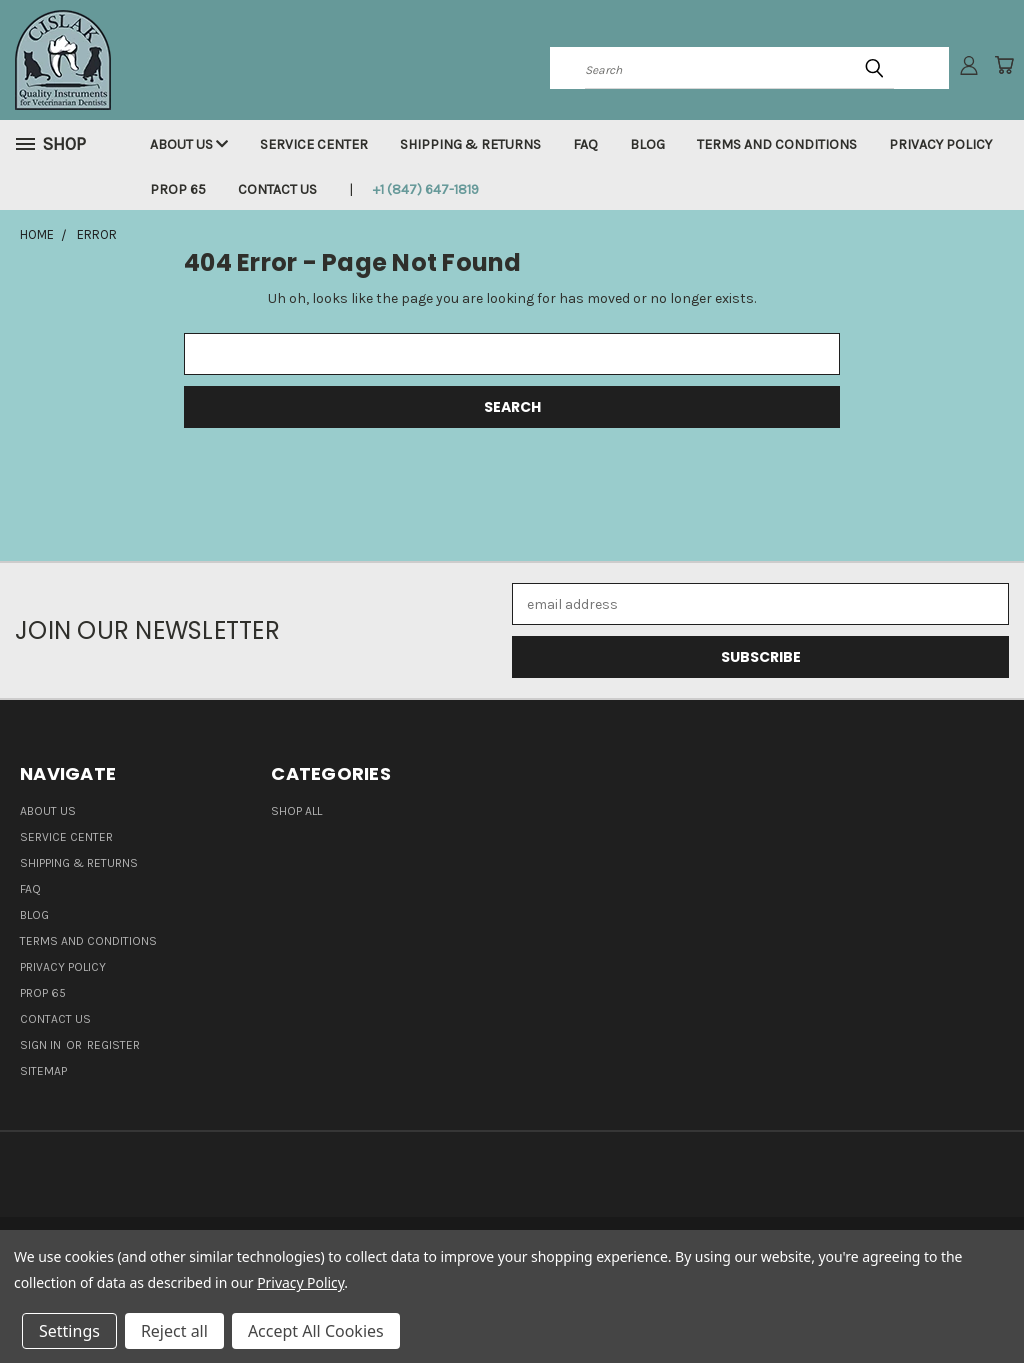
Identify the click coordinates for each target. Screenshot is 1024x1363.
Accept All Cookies (316, 1331)
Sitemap (43, 1071)
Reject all (174, 1331)
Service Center (314, 144)
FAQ (585, 144)
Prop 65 (178, 189)
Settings (69, 1331)
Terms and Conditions (777, 144)
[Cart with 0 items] (1004, 65)
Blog (647, 144)
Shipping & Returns (470, 144)
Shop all (296, 811)
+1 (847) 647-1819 (426, 189)
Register (113, 1045)
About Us (189, 144)
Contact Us (277, 189)
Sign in (42, 1045)
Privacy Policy (940, 144)
